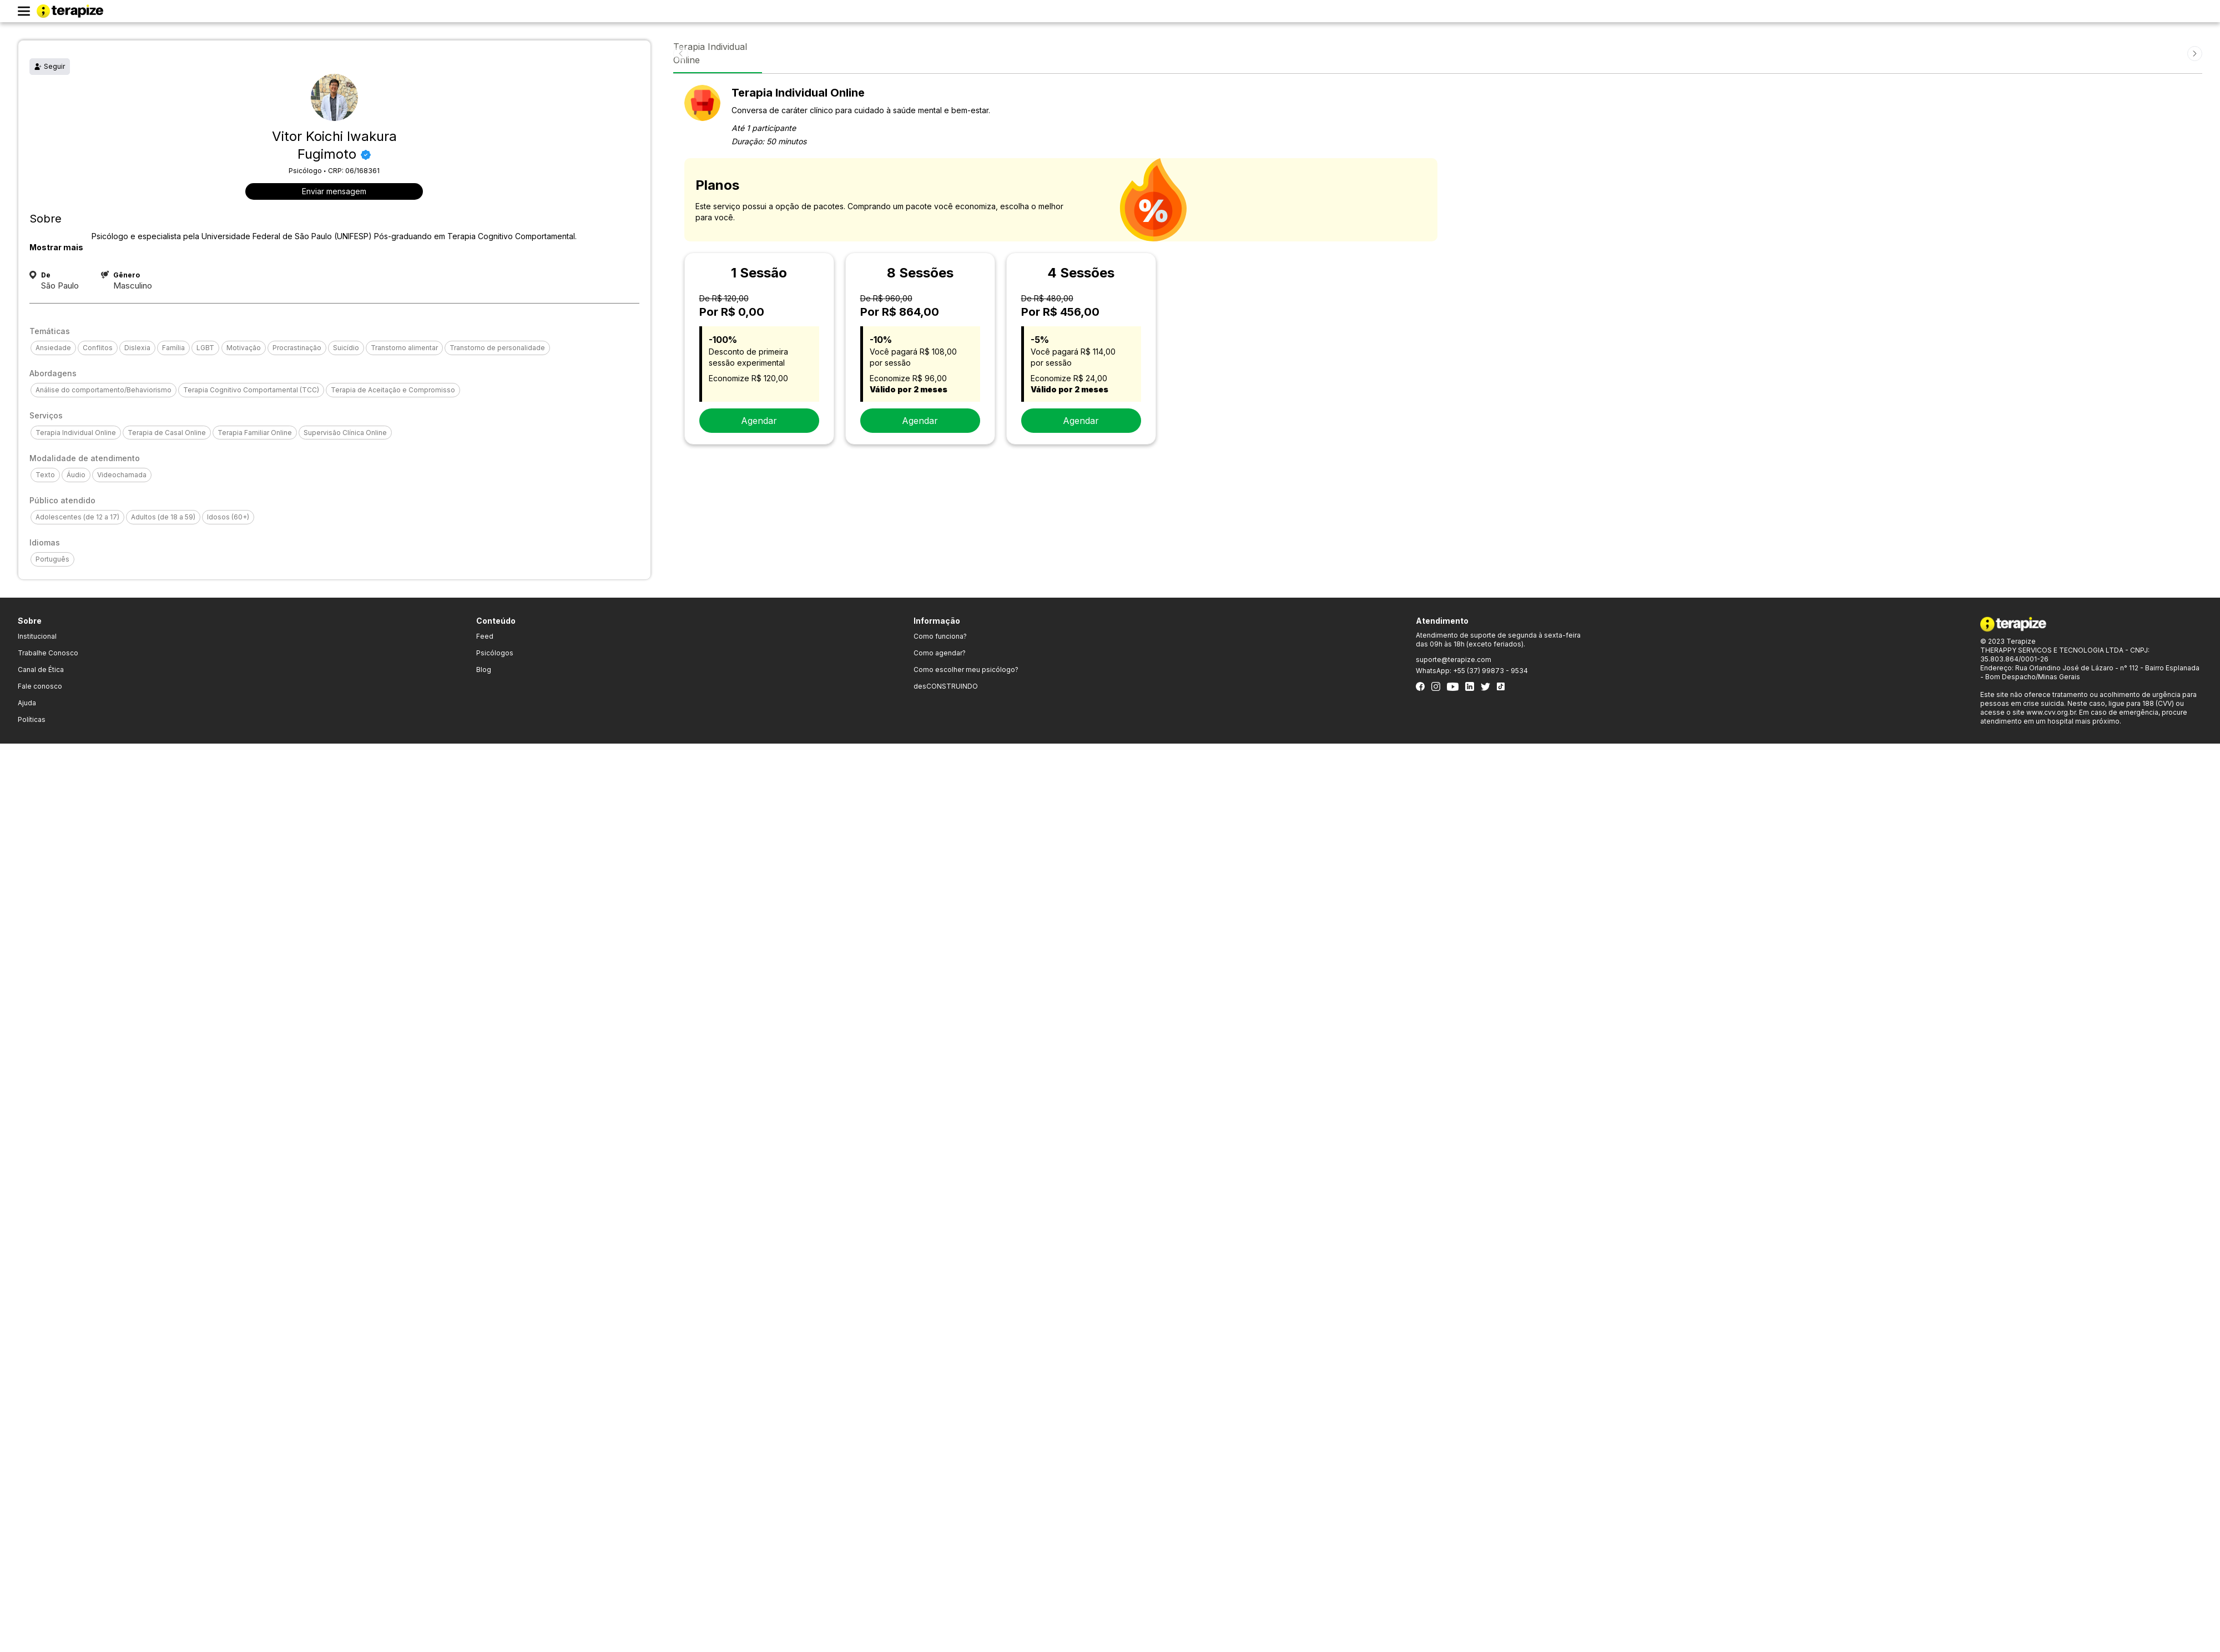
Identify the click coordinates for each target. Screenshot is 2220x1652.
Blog (483, 669)
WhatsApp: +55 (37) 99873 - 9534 (1472, 670)
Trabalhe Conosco (48, 653)
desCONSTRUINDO (946, 686)
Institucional (37, 636)
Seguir (49, 66)
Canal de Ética (41, 669)
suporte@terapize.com (1453, 659)
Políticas (32, 719)
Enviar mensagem (334, 191)
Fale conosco (40, 686)
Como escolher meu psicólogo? (966, 669)
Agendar (759, 420)
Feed (484, 636)
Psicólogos (494, 653)
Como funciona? (940, 636)
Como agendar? (940, 653)
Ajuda (27, 703)
